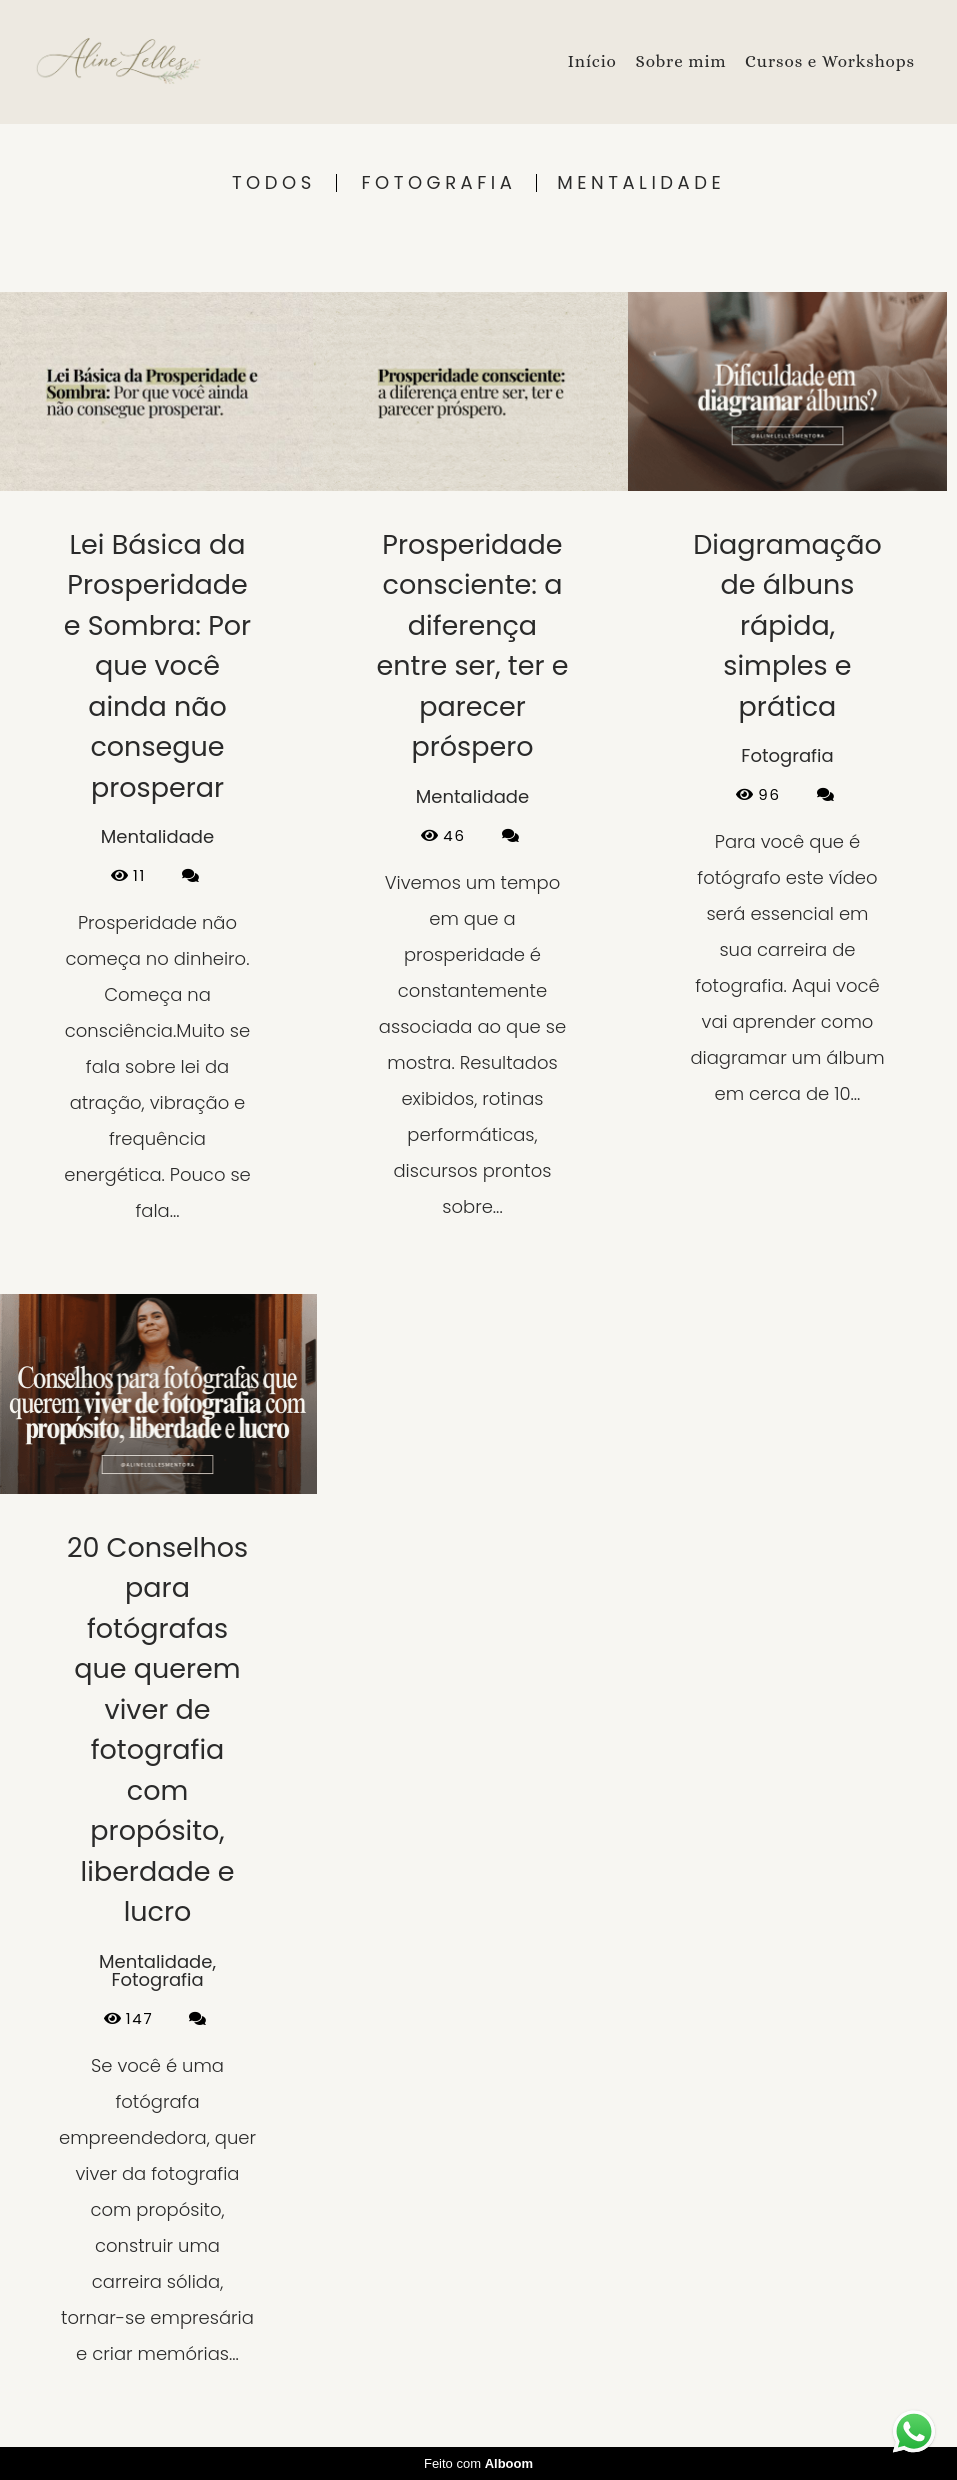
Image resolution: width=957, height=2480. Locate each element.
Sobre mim (680, 61)
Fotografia (439, 183)
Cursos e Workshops (830, 61)
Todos (274, 183)
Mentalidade (641, 183)
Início (592, 61)
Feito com (478, 2463)
